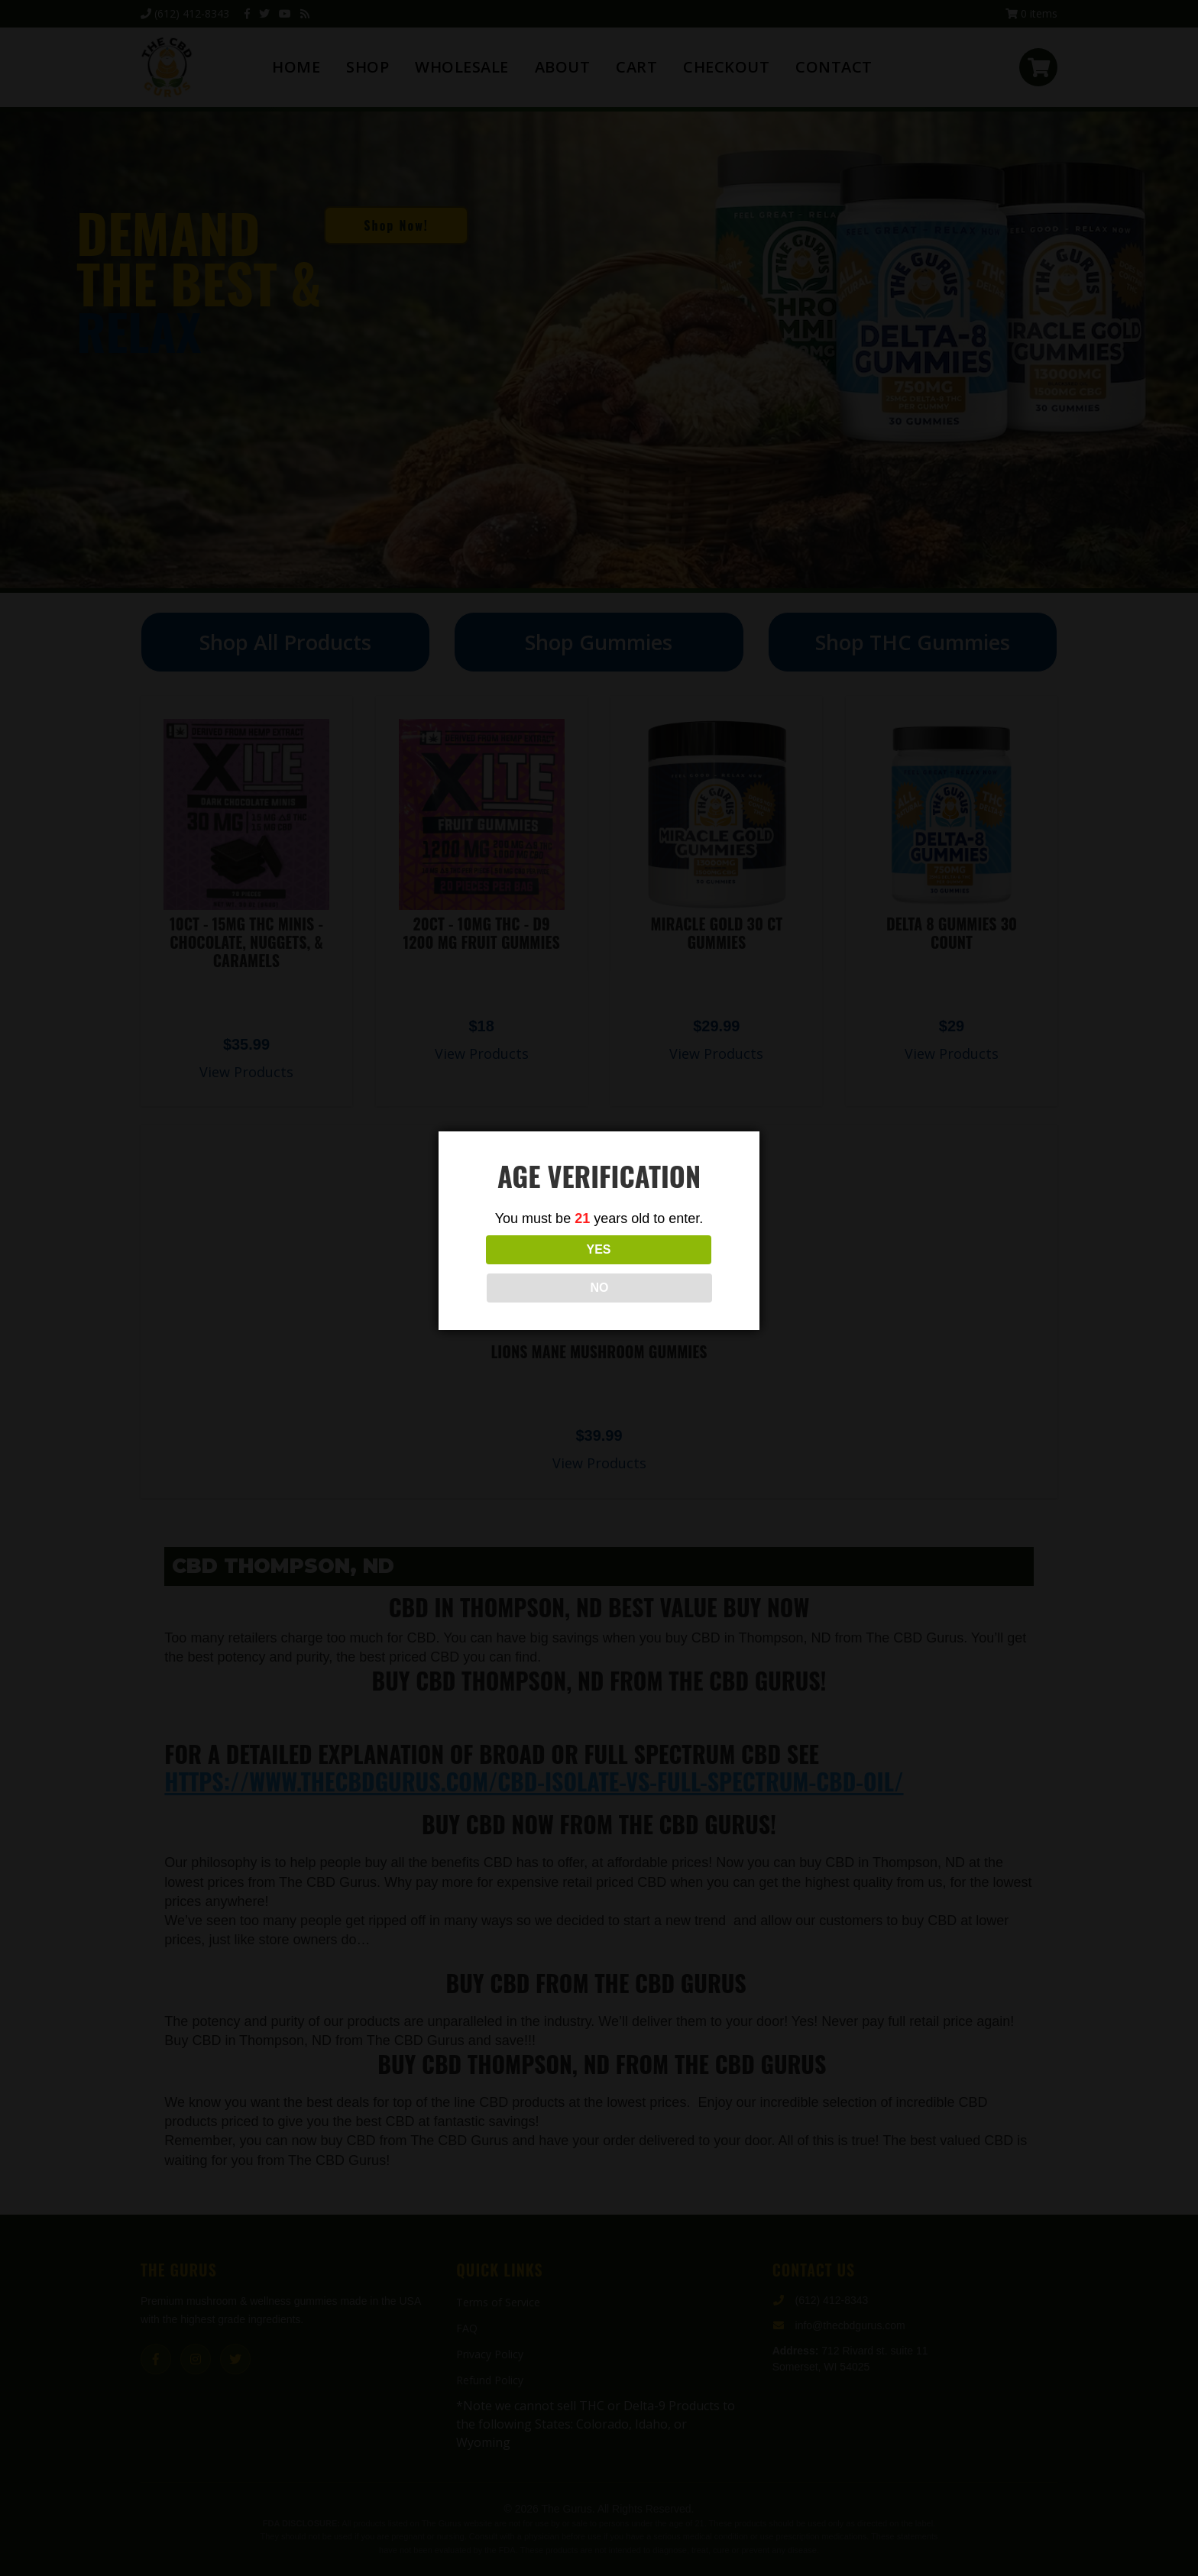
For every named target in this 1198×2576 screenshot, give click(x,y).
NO (667, 1268)
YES (531, 1268)
